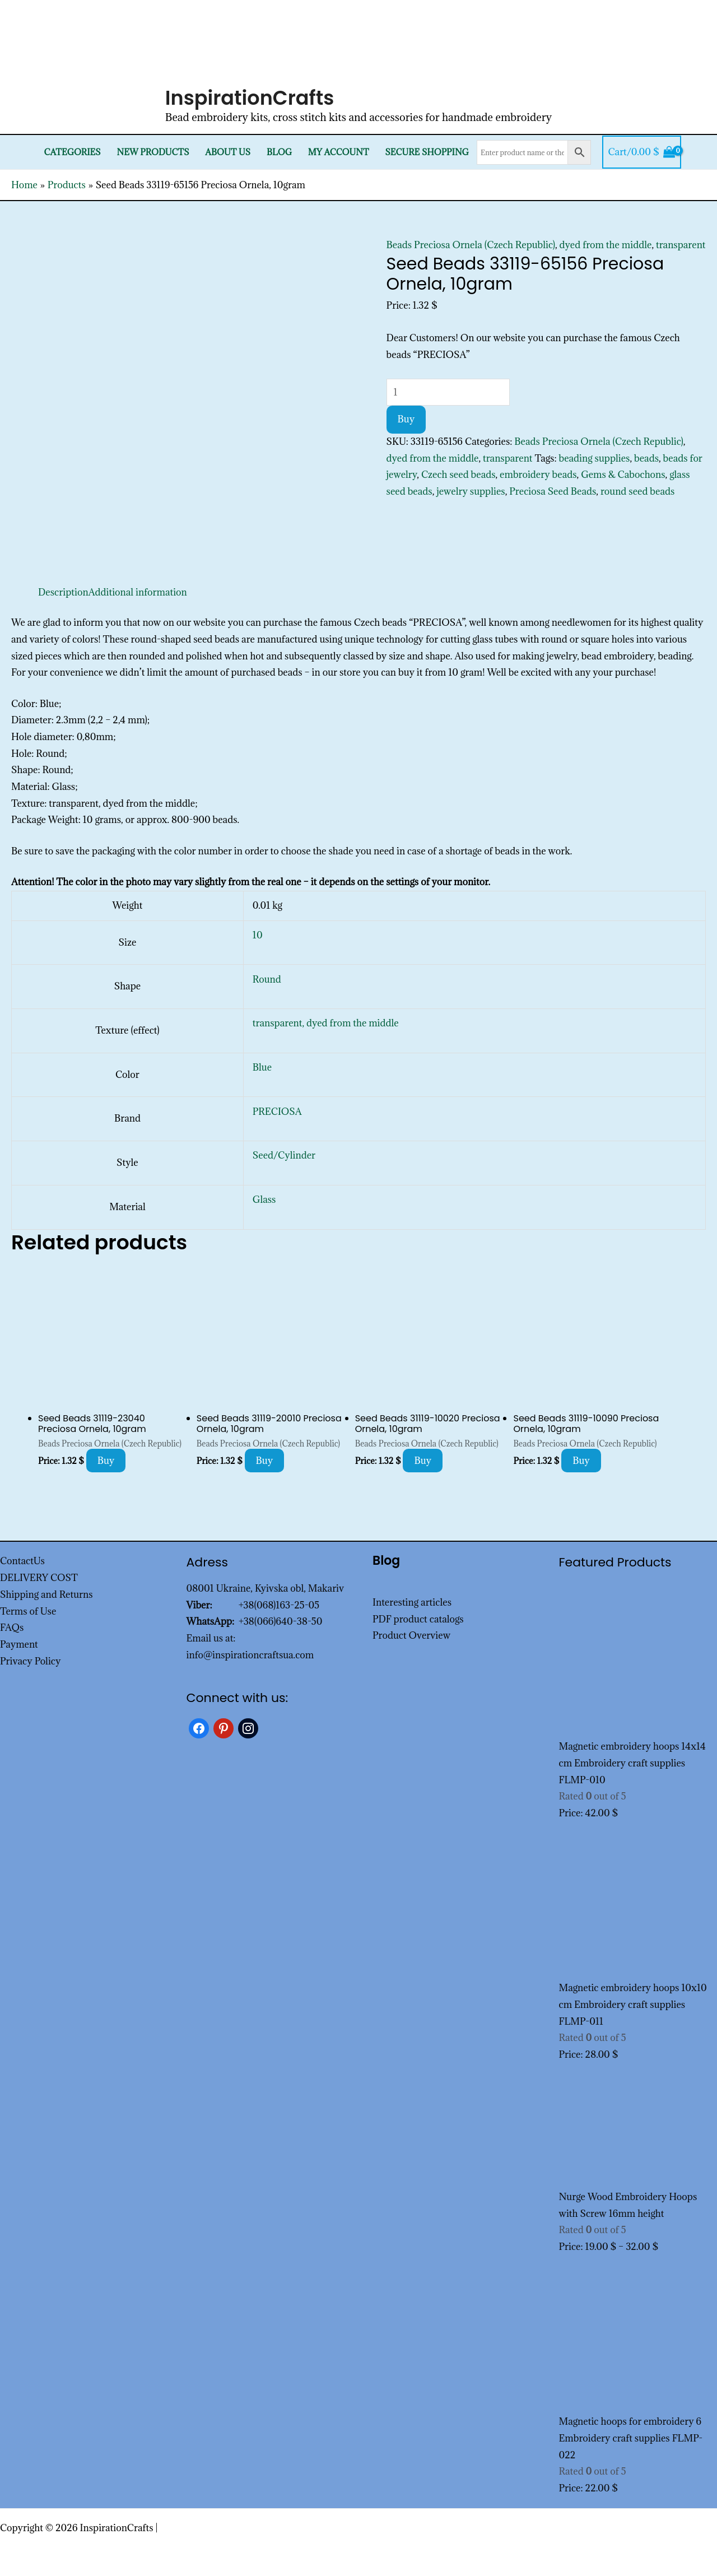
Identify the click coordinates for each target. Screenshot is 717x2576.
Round (267, 979)
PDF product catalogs (418, 1619)
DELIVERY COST (39, 1577)
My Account (338, 152)
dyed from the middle (606, 245)
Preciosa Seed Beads (552, 491)
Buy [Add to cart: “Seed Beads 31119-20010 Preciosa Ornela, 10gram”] (264, 1460)
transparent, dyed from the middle (326, 1023)
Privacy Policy (30, 1661)
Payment (19, 1644)
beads (646, 458)
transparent (681, 245)
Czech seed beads (458, 474)
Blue (262, 1067)
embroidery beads (538, 474)
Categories (72, 152)
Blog (279, 152)
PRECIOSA (277, 1111)
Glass (264, 1199)
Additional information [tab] (138, 592)
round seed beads (637, 491)
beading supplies (594, 458)
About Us (227, 152)
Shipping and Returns (46, 1594)
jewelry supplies (470, 491)
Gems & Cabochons (623, 474)
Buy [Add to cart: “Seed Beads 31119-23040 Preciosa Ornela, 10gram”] (106, 1460)
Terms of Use (28, 1611)
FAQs (12, 1627)
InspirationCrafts (249, 97)
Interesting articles (412, 1602)
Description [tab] (63, 592)
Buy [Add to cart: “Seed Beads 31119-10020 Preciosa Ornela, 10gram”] (422, 1460)
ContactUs (22, 1561)
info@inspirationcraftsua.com (250, 1655)
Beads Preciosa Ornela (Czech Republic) (471, 245)
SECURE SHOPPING (426, 152)
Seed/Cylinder (284, 1155)
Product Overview (411, 1635)
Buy (406, 419)
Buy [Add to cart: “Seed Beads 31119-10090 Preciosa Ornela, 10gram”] (581, 1460)
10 (258, 935)
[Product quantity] (448, 392)
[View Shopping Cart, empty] (641, 152)
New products (153, 152)
